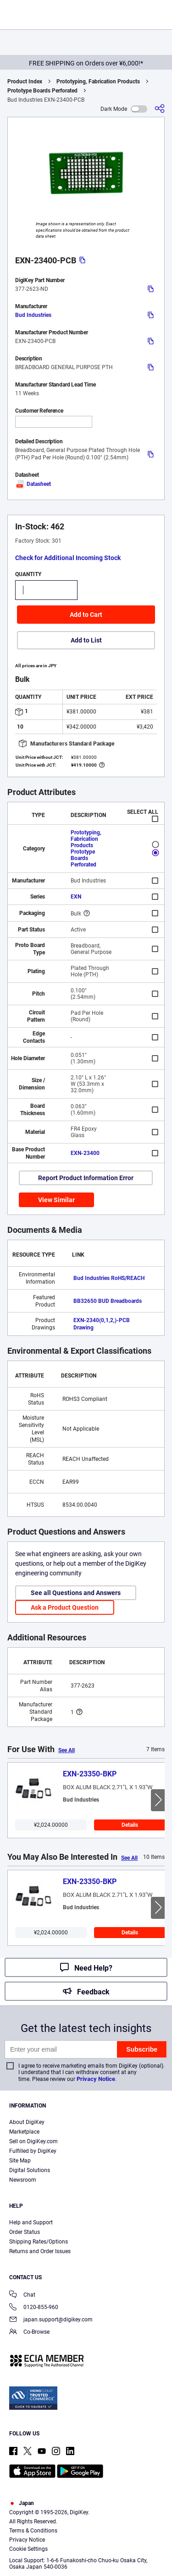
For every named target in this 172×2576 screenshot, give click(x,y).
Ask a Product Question (65, 1607)
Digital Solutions (29, 2170)
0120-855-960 (33, 2308)
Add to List (86, 640)
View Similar (56, 1200)
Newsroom (22, 2180)
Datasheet (33, 484)
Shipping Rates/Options (38, 2241)
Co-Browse (29, 2332)
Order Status (24, 2232)
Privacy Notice (96, 2078)
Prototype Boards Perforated (42, 90)
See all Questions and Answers (76, 1592)
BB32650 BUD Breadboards (107, 1301)
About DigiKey (26, 2122)
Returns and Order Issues (40, 2251)
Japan (21, 2503)
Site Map (20, 2160)
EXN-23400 (85, 1153)
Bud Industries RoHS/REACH (108, 1278)
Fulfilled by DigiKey (32, 2151)
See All (66, 1750)
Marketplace (24, 2132)
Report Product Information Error (85, 1178)
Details (130, 1825)
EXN (76, 896)
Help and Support (31, 2222)
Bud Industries (33, 315)
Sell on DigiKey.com (33, 2141)
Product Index (24, 81)
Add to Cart (86, 614)
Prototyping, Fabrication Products (98, 81)
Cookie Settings (28, 2549)
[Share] (160, 108)
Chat (22, 2295)
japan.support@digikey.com (51, 2320)
